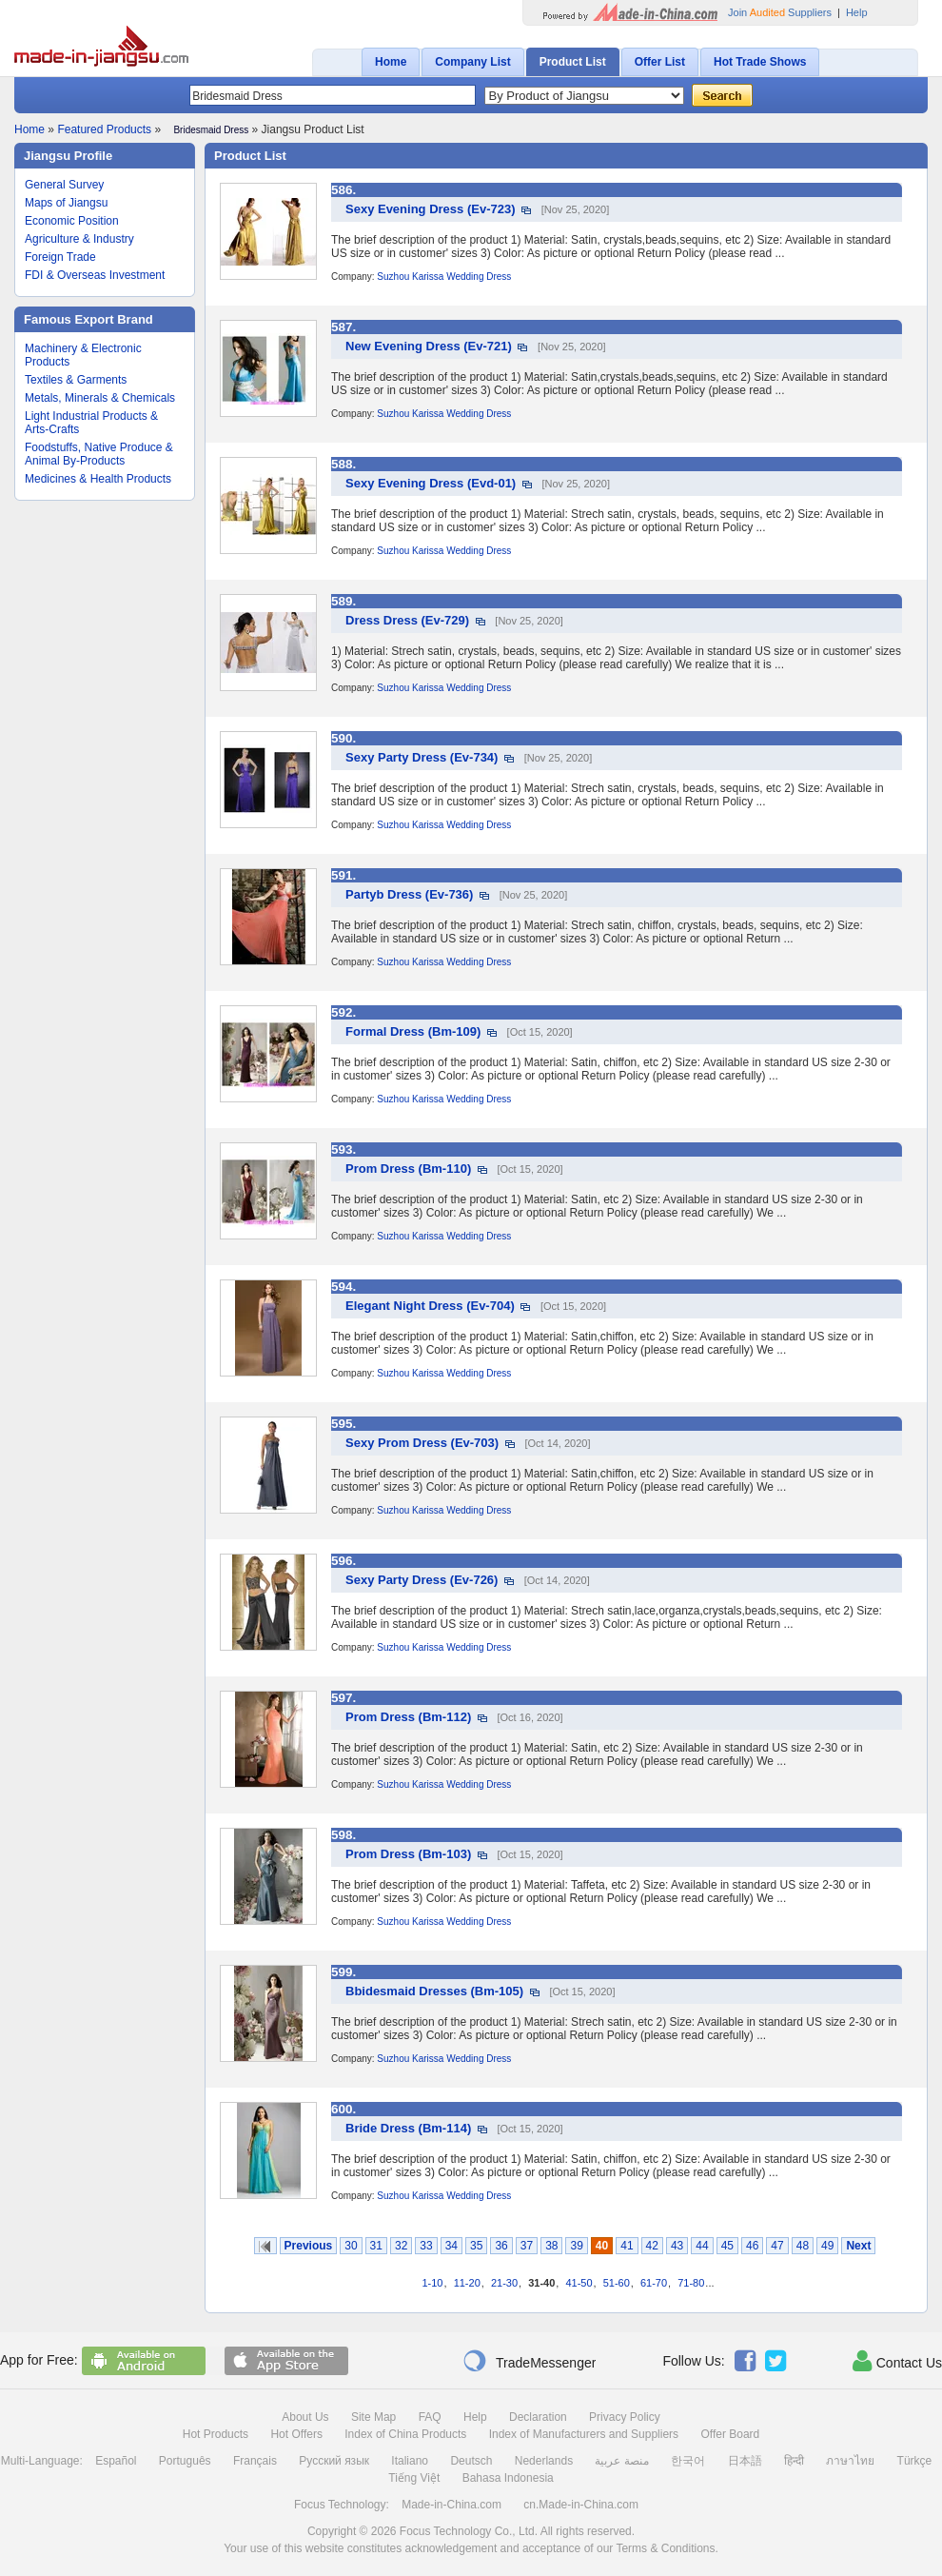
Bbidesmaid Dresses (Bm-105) (434, 1991)
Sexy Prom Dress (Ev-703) (422, 1443)
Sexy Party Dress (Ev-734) (421, 757)
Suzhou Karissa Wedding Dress (444, 276)
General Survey (64, 184)
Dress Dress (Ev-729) (407, 620)
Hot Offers (296, 2434)
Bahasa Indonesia (508, 2478)
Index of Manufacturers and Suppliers (583, 2434)
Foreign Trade (60, 257)
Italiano (409, 2460)
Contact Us (897, 2360)
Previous (309, 2245)
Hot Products (215, 2434)
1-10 (432, 2283)
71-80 (690, 2283)
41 (626, 2245)
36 (501, 2245)
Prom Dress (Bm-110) (408, 1168)
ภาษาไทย (850, 2460)
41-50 (578, 2283)
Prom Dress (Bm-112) (408, 1717)
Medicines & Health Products (98, 478)
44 (702, 2245)
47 (777, 2245)
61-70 (653, 2283)
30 (350, 2245)
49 (827, 2245)
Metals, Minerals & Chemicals (100, 398)
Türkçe (914, 2460)
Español (115, 2460)
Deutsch (471, 2460)
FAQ (430, 2417)
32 (401, 2245)
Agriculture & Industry (79, 239)
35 (476, 2245)
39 (576, 2245)
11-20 (467, 2283)
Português (185, 2460)
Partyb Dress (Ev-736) (409, 894)
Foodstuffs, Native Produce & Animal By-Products (99, 454)
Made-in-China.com (451, 2504)
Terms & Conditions (665, 2548)
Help (857, 12)
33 (426, 2245)
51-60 (616, 2283)
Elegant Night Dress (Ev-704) (430, 1305)
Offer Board (729, 2434)
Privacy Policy (624, 2417)
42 (652, 2245)
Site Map (373, 2417)
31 (376, 2245)
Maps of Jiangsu (66, 202)
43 (677, 2245)
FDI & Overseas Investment (95, 275)
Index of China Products (405, 2434)
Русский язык (334, 2460)
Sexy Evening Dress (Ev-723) (430, 209)
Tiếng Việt (414, 2478)
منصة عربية (621, 2460)
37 (526, 2245)
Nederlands (544, 2460)
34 (451, 2245)
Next (858, 2245)
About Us (305, 2417)
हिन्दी (794, 2460)
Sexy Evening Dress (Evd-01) (430, 483)
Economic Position (72, 221)
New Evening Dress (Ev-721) (428, 346)
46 (752, 2245)
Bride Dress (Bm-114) (408, 2128)
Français (255, 2460)
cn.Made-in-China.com (580, 2504)
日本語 (745, 2460)
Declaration (538, 2417)
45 (727, 2245)
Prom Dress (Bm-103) (408, 1854)
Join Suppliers (780, 12)
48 (802, 2245)
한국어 (688, 2460)
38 (551, 2245)
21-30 (504, 2283)
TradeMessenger (529, 2360)
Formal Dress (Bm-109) (413, 1031)
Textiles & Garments (76, 379)
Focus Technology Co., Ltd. (469, 2531)
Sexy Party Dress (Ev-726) (421, 1580)
